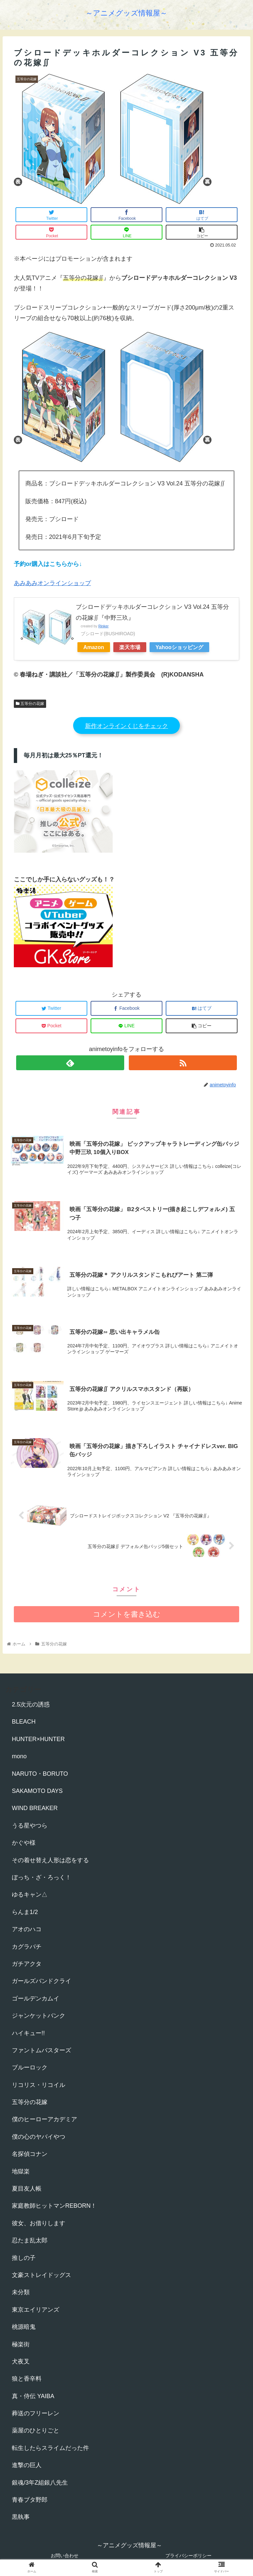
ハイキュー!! (28, 2033)
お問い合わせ (64, 2555)
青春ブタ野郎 (29, 2499)
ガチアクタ (27, 1964)
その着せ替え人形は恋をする (50, 1860)
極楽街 (21, 2344)
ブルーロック (29, 2067)
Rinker (103, 626)
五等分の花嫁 (30, 703)
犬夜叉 (21, 2361)
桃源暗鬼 (24, 2327)
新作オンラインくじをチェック (126, 726)
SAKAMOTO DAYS (37, 1791)
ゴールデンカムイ (35, 1998)
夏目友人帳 (27, 2188)
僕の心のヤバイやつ (38, 2136)
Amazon (93, 647)
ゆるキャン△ (29, 1894)
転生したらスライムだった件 (50, 2448)
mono (19, 1756)
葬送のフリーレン (35, 2413)
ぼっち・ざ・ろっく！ (41, 1877)
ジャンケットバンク (38, 2015)
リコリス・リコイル (38, 2085)
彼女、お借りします (38, 2223)
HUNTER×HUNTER (38, 1739)
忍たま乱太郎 (29, 2240)
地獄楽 (21, 2171)
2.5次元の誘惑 (31, 1704)
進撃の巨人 (27, 2465)
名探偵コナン (29, 2154)
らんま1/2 (25, 1912)
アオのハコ (27, 1929)
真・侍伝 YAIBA (33, 2396)
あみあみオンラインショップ (52, 583)
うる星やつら (29, 1825)
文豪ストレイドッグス (41, 2275)
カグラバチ (27, 1946)
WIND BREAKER (35, 1808)
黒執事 (21, 2517)
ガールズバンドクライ (41, 1981)
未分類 (21, 2292)
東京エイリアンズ (35, 2309)
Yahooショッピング (179, 647)
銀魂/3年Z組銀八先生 (40, 2482)
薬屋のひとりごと (35, 2430)
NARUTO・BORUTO (40, 1773)
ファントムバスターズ (41, 2050)
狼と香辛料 (27, 2378)
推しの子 (24, 2258)
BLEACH (24, 1721)
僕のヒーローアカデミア (44, 2119)
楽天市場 (129, 647)
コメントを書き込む (126, 1614)
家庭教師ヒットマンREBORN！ (54, 2205)
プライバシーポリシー (188, 2555)
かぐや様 (24, 1842)
